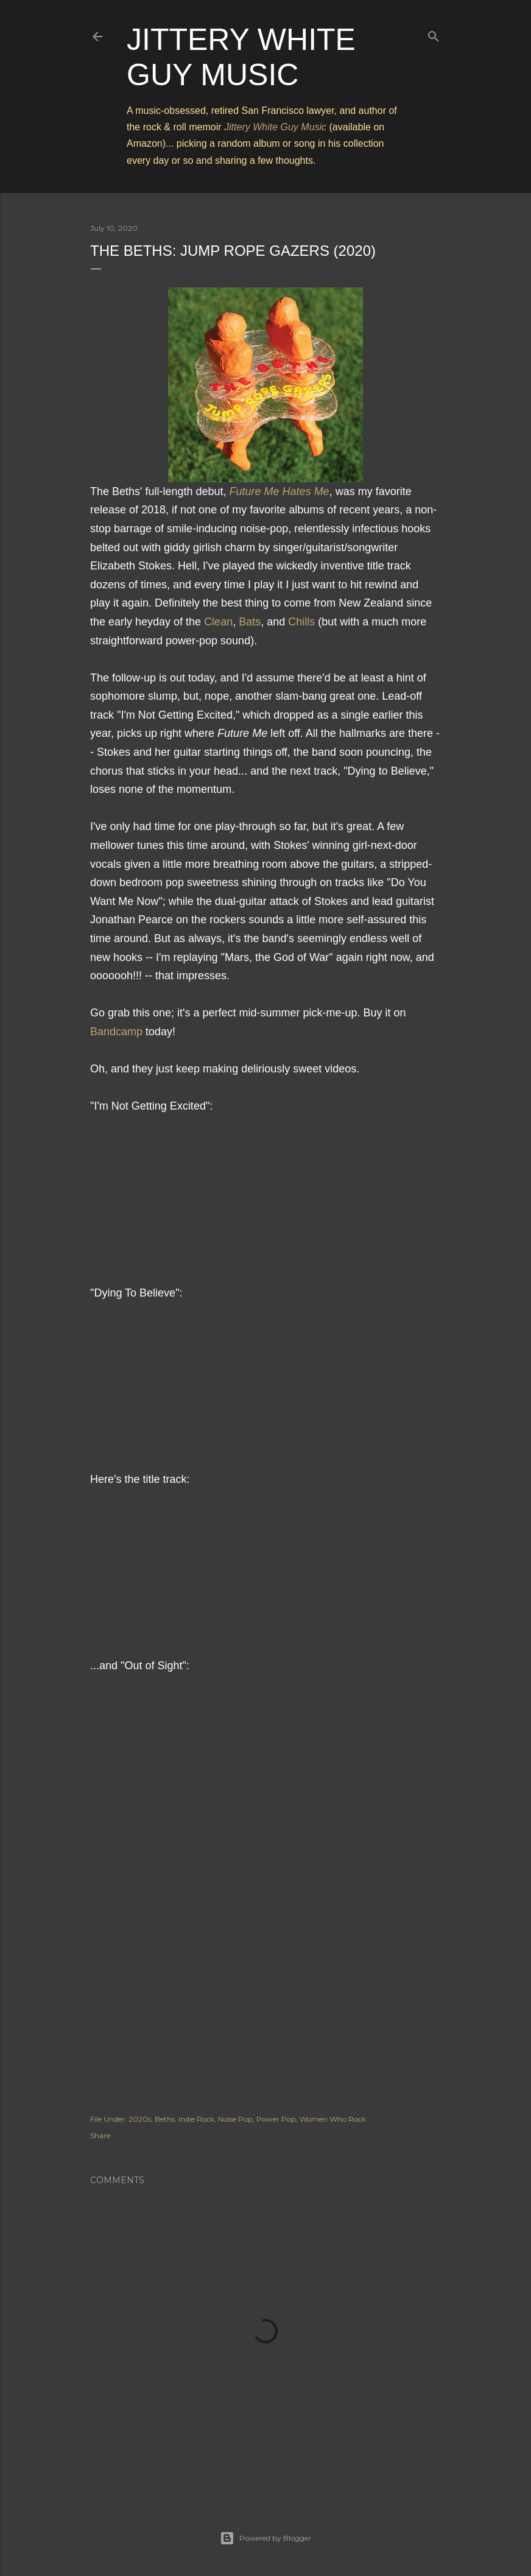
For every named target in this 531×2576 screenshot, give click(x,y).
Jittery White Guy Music (275, 127)
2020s (139, 2119)
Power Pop (276, 2119)
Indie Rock (196, 2119)
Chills (301, 622)
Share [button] (100, 2135)
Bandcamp (116, 1032)
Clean (218, 622)
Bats (250, 622)
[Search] (433, 34)
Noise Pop (235, 2119)
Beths (165, 2119)
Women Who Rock (333, 2119)
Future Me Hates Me (279, 491)
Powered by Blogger (265, 2538)
